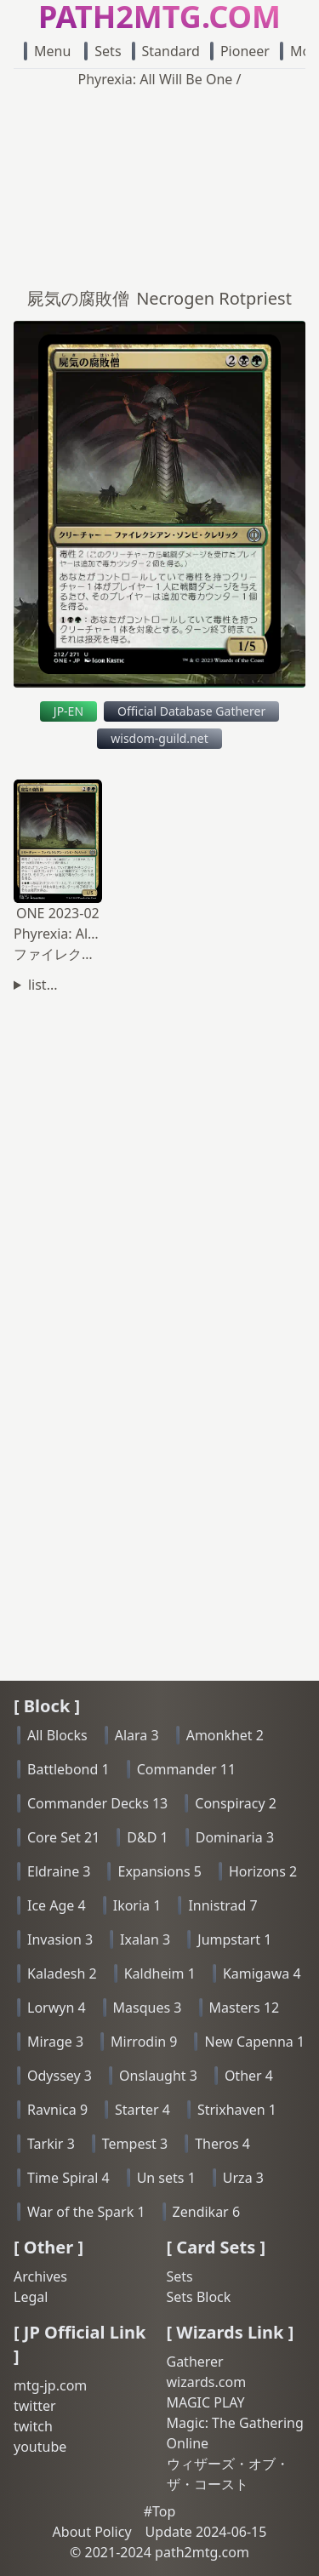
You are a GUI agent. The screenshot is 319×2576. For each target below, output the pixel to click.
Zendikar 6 (206, 2211)
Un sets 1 (166, 2177)
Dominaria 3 (235, 1837)
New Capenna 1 (254, 2041)
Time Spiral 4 (68, 2177)
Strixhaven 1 (236, 2109)
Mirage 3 (55, 2041)
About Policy (92, 2531)
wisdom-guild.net (159, 738)
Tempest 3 (135, 2143)
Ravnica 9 (57, 2109)
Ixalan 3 (145, 1939)
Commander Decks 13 (97, 1803)
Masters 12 (244, 2007)
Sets (102, 51)
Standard (166, 51)
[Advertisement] (159, 183)
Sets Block (199, 2297)
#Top (160, 2511)
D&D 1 (147, 1837)
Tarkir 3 (51, 2143)
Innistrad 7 (222, 1905)
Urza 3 (243, 2177)
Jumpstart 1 (234, 1939)
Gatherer (195, 2361)
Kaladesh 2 (62, 1973)
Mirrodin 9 (144, 2041)
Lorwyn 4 (56, 2007)
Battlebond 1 (68, 1769)
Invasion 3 (60, 1939)
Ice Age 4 (56, 1905)
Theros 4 (222, 2143)
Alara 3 (137, 1735)
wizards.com (207, 2382)
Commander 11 (186, 1769)
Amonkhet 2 (225, 1735)
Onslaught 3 (158, 2075)
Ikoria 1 (137, 1905)
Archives (40, 2276)
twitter (35, 2405)
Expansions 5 (159, 1871)
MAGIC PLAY (206, 2402)
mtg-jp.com (50, 2385)
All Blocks (57, 1735)
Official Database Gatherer (191, 711)
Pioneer (240, 51)
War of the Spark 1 (86, 2211)
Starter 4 (142, 2109)
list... (43, 984)
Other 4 (249, 2075)
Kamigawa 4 (262, 1973)
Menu (47, 51)
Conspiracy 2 (235, 1803)
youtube (40, 2446)
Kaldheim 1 (160, 1973)
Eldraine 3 (58, 1871)
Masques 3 (147, 2007)
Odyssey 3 (59, 2075)
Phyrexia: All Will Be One (155, 79)
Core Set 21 (63, 1837)
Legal (31, 2297)
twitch (33, 2426)
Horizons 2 (263, 1871)
